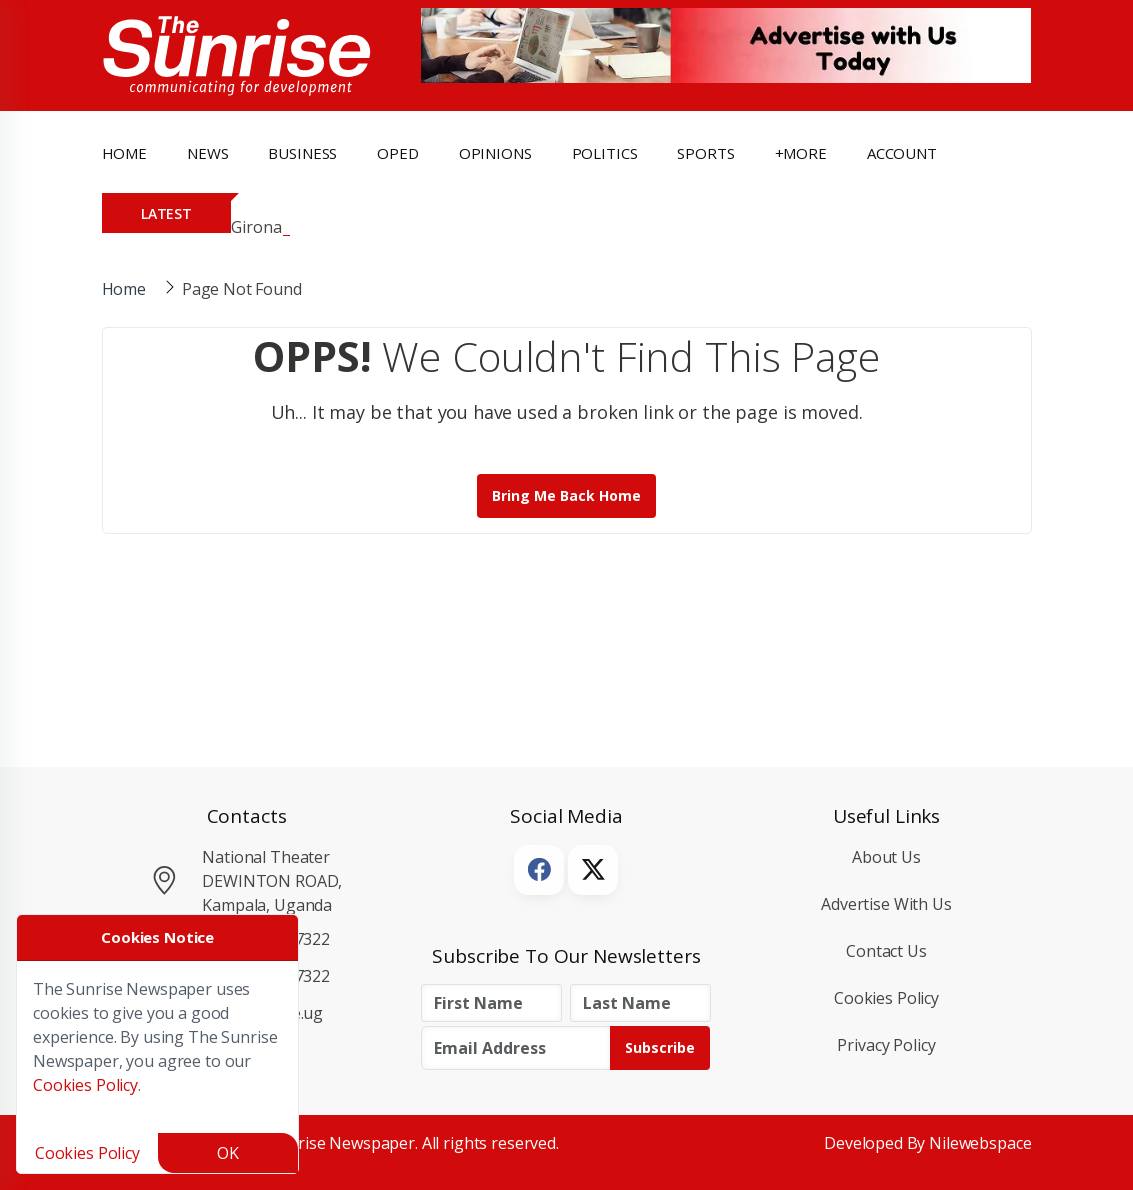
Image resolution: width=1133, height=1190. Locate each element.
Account (902, 153)
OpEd (397, 153)
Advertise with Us (886, 904)
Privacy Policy (886, 1045)
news (207, 153)
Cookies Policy (886, 998)
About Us (886, 857)
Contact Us (886, 951)
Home (124, 153)
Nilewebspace (980, 1143)
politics (605, 153)
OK (228, 1153)
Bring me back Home (566, 495)
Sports (705, 153)
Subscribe (660, 1047)
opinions (495, 153)
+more (801, 153)
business (302, 153)
